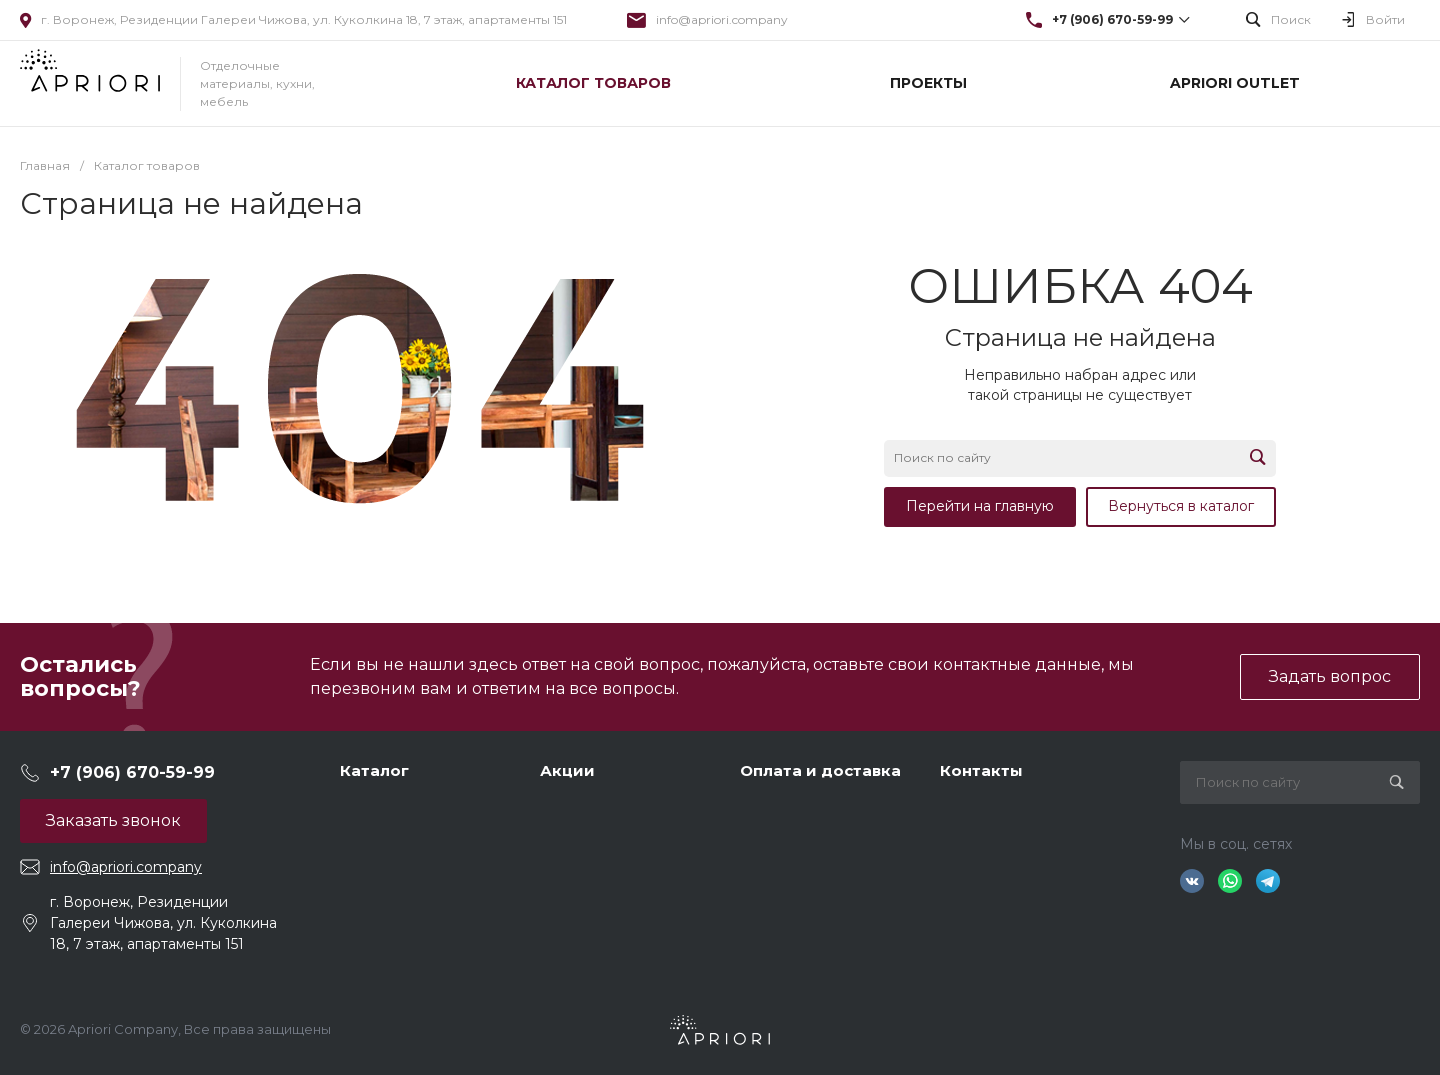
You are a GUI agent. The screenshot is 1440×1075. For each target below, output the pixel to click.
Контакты (981, 770)
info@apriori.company (722, 19)
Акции (567, 770)
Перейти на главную (980, 506)
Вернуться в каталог (1181, 506)
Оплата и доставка (820, 770)
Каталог (374, 770)
